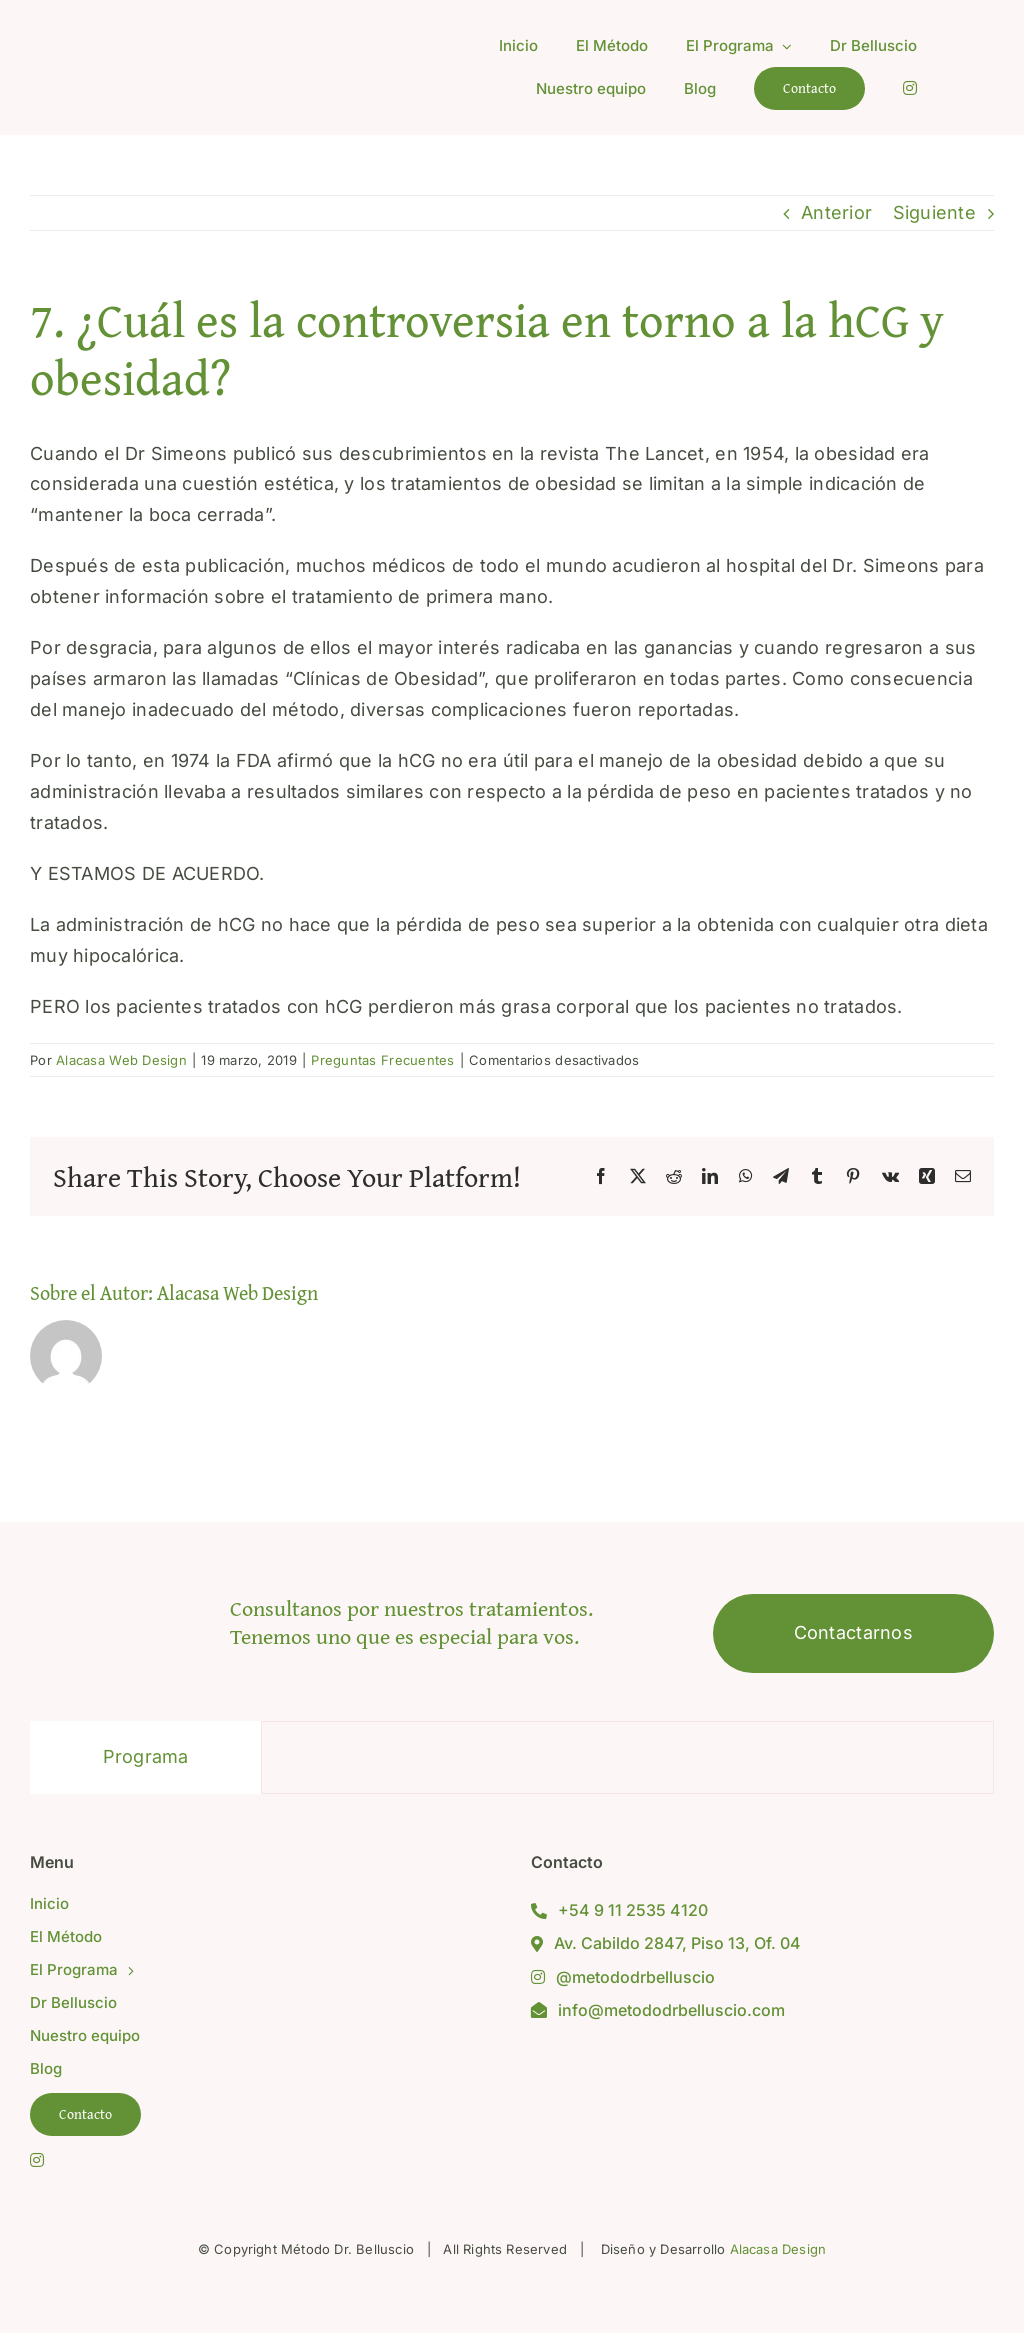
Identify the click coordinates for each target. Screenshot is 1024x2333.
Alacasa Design (778, 2249)
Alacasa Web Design (121, 1060)
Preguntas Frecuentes (382, 1060)
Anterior (836, 212)
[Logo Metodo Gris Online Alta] (186, 33)
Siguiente (934, 212)
